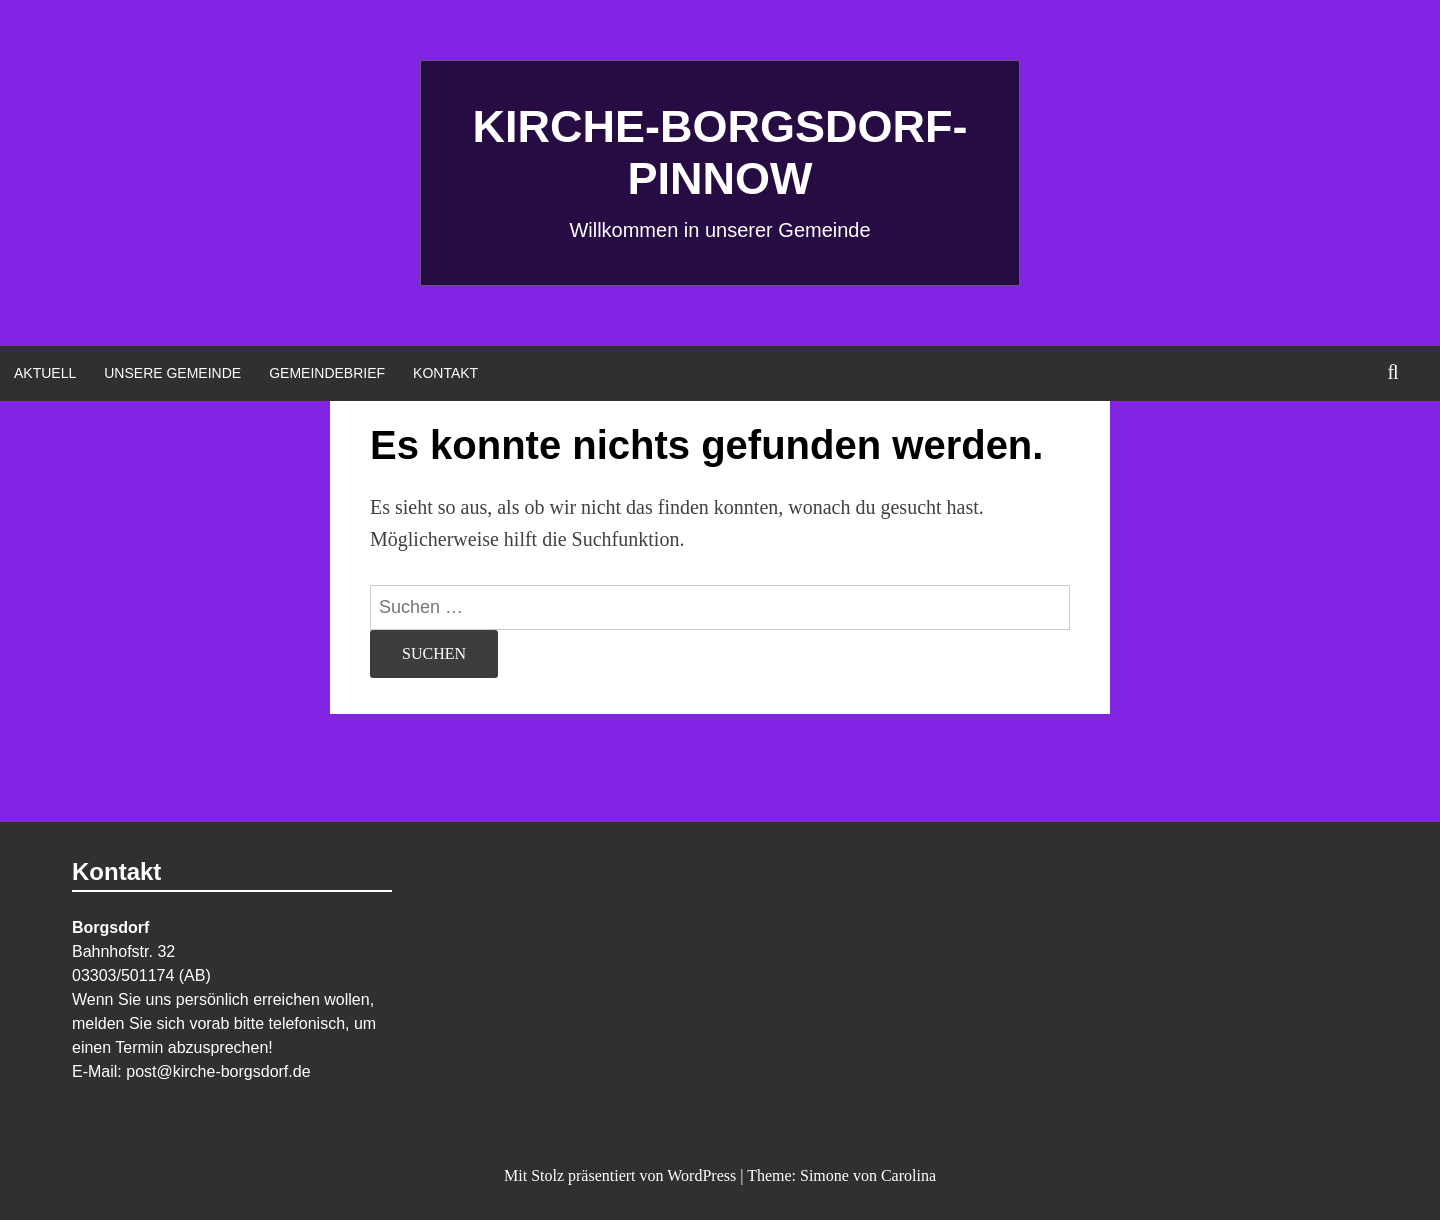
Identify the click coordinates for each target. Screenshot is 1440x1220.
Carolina (908, 1175)
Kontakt (445, 373)
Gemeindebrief (327, 373)
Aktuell (45, 373)
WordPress (701, 1175)
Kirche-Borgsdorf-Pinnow (720, 152)
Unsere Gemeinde (172, 373)
